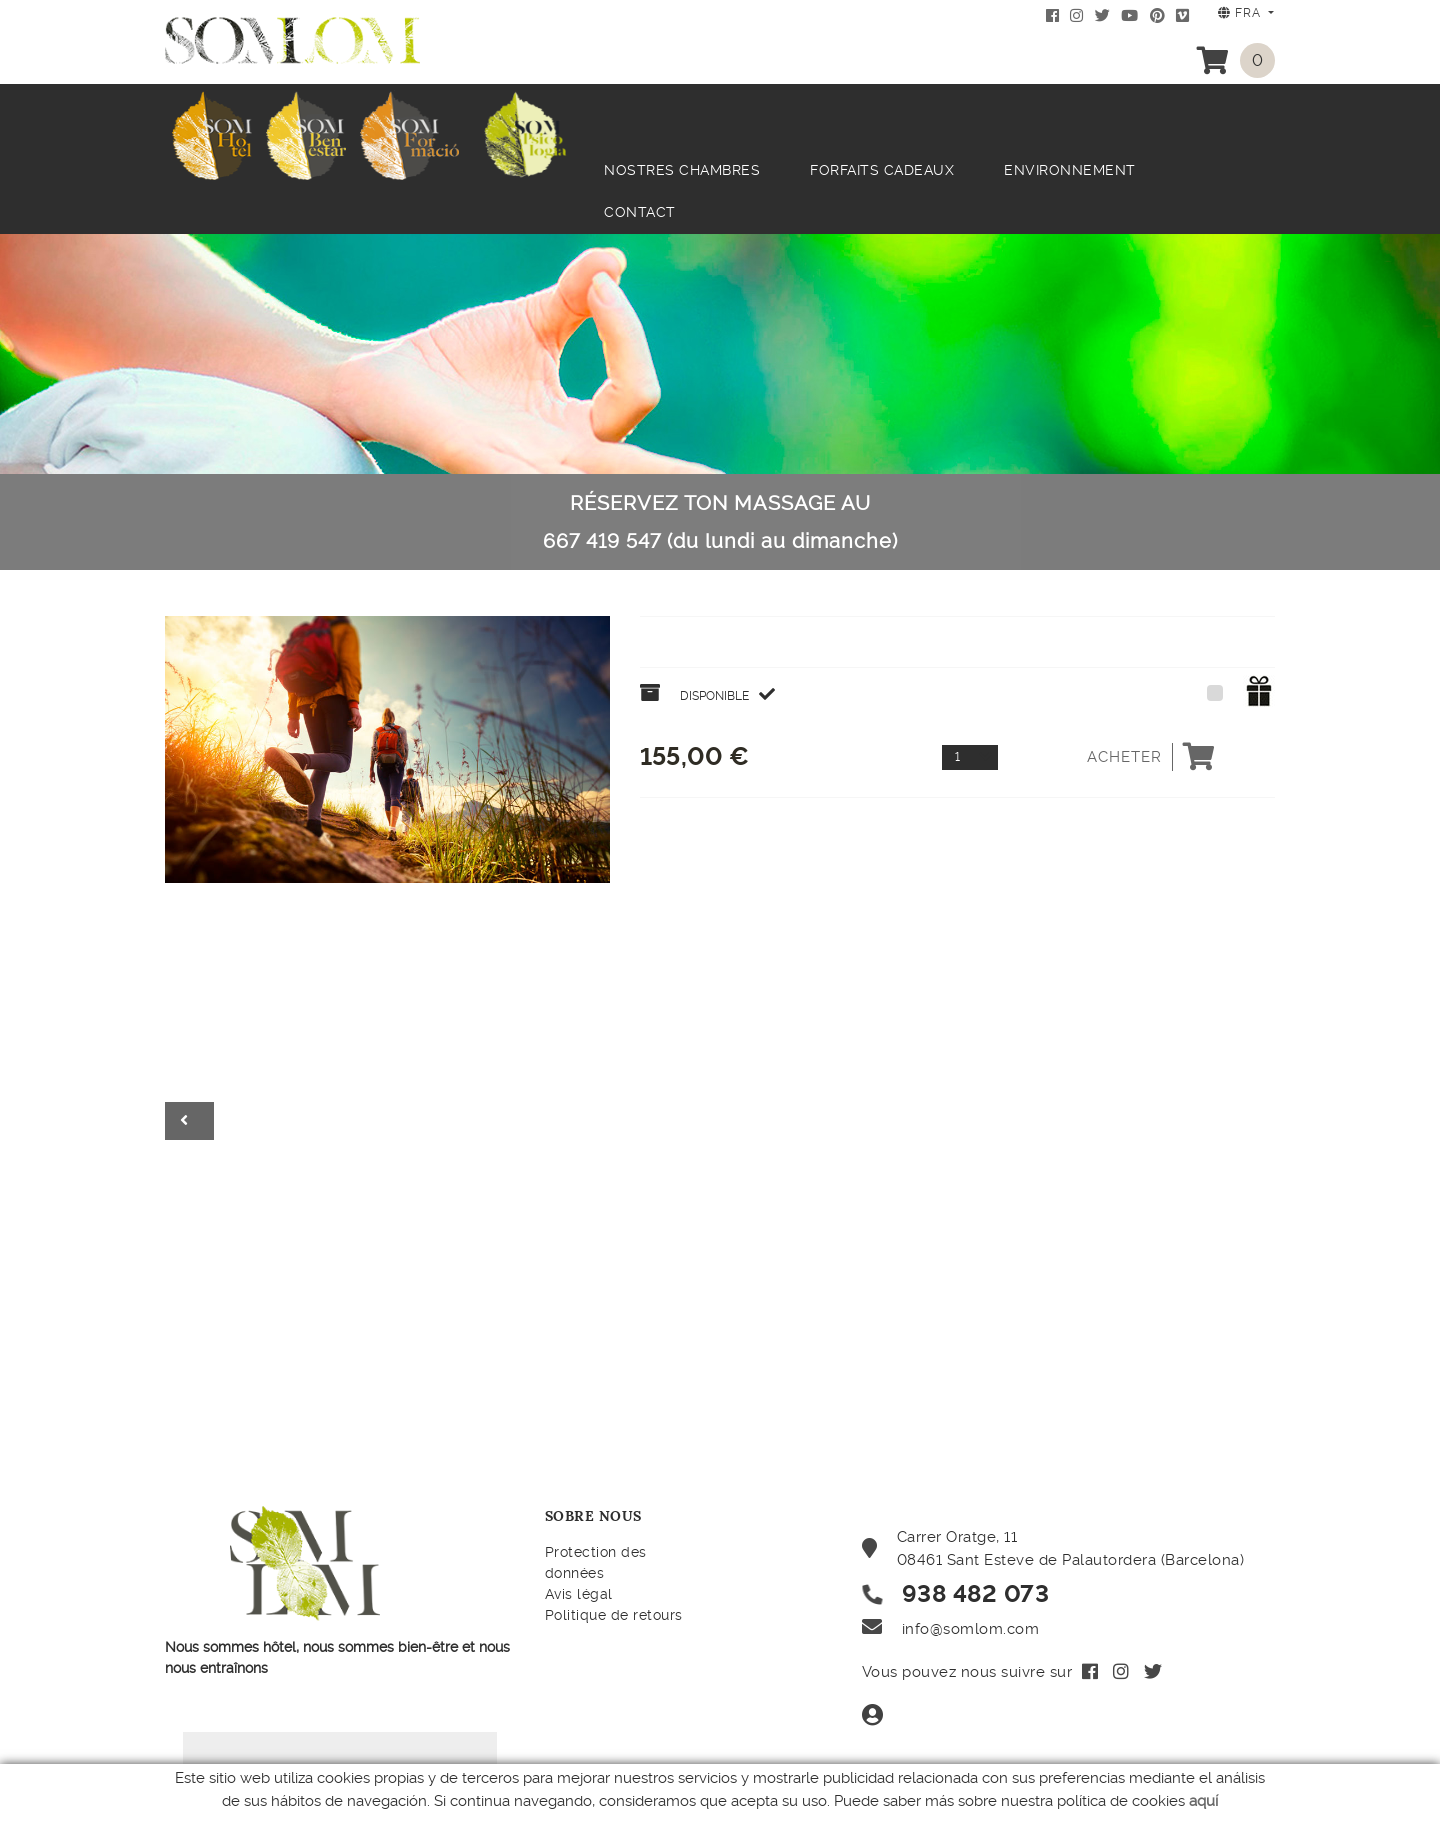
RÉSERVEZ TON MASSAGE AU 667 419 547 (720, 522)
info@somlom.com (971, 1629)
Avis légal (579, 1594)
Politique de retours (614, 1615)
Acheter (1151, 757)
